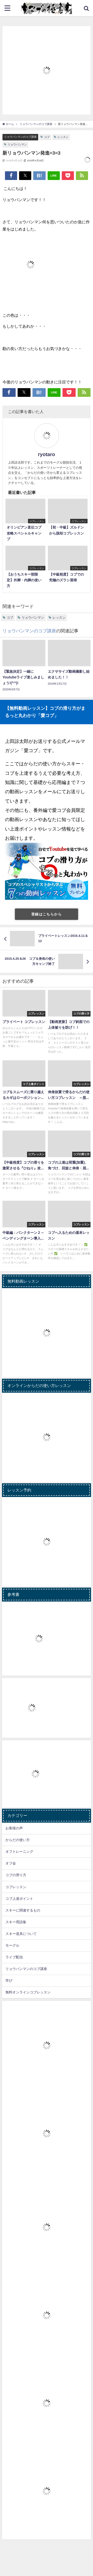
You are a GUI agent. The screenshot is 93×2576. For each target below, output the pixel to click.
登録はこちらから (46, 914)
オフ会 (10, 1863)
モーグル (12, 1945)
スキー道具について (21, 1933)
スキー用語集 (15, 1922)
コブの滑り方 (15, 1875)
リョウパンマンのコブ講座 (20, 136)
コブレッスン (15, 1887)
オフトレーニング (19, 1851)
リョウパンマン (17, 144)
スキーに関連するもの (22, 1910)
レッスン (63, 136)
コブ (47, 136)
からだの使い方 (17, 1840)
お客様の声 (14, 1828)
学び (8, 1980)
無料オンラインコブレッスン (28, 1992)
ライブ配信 (14, 1957)
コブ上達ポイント (19, 1898)
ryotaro (46, 454)
